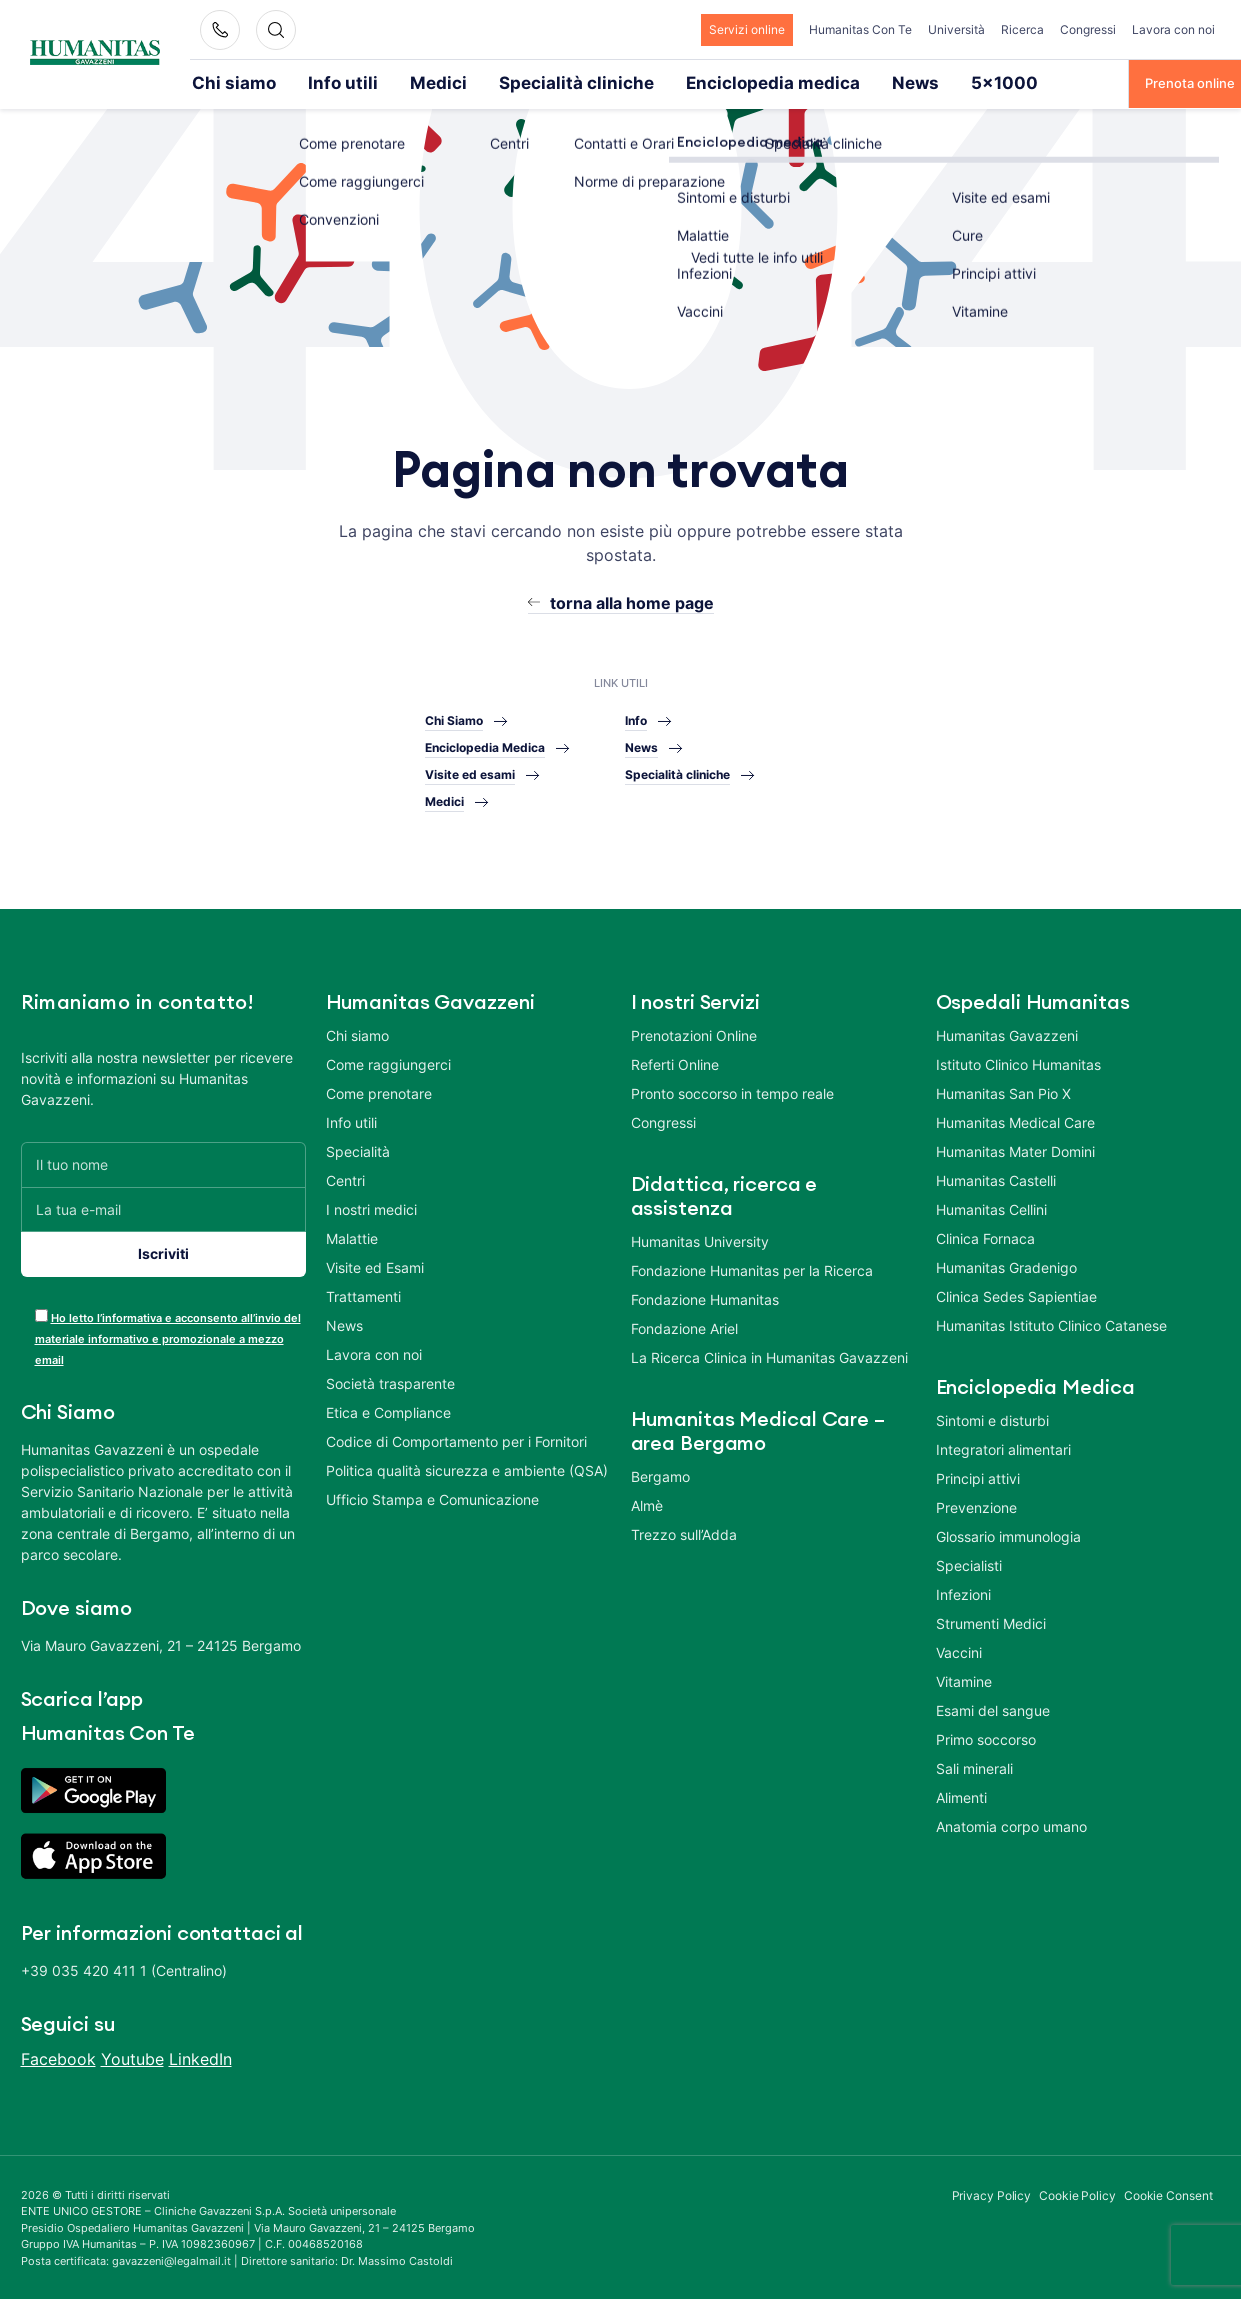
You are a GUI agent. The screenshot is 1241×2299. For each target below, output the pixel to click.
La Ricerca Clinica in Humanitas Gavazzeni (769, 1355)
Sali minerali (974, 1766)
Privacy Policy (992, 2193)
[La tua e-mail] (163, 1207)
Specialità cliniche (493, 82)
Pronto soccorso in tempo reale (732, 1091)
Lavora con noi (1173, 29)
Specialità (358, 1149)
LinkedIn (200, 2057)
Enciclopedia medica (642, 82)
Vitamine (964, 1679)
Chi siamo (222, 82)
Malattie (352, 1236)
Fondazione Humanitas (705, 1297)
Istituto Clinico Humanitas (1018, 1062)
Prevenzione (976, 1505)
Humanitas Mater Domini (1015, 1149)
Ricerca (1022, 29)
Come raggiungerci (388, 1062)
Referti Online (675, 1062)
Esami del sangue (993, 1708)
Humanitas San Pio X (1003, 1091)
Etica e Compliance (388, 1410)
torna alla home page (632, 601)
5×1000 (828, 82)
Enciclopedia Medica (485, 745)
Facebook (58, 2057)
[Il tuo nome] (163, 1162)
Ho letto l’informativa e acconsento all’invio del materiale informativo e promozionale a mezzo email (168, 1337)
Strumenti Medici (991, 1621)
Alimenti (961, 1795)
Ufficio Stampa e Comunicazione (432, 1497)
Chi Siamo (454, 718)
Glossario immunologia (1008, 1534)
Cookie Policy (1077, 2193)
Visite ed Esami (375, 1265)
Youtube (132, 2057)
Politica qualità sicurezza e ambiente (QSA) (467, 1468)
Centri (345, 1178)
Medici (386, 82)
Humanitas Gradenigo (1006, 1265)
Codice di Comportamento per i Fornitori (456, 1439)
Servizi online (747, 29)
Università (956, 29)
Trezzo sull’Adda (684, 1532)
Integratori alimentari (1003, 1447)
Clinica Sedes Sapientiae (1016, 1294)
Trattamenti (363, 1294)
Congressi (1088, 29)
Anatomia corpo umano (1011, 1824)
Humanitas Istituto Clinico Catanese (1051, 1323)
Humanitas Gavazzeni (1007, 1033)
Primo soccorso (986, 1737)
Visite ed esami (470, 772)
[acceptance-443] (41, 1313)
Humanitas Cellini (991, 1207)
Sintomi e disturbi (992, 1418)
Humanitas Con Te (860, 29)
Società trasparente (390, 1381)
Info (636, 718)
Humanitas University (700, 1239)
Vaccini (959, 1650)
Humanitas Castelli (996, 1178)
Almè (647, 1503)
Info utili (309, 82)
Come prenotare (379, 1091)
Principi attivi (978, 1476)
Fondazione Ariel (684, 1326)
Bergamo (660, 1474)
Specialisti (969, 1563)
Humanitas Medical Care (1015, 1120)
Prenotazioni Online (694, 1033)
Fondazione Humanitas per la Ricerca (752, 1268)
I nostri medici (371, 1207)
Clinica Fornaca (985, 1236)
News (755, 82)
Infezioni (963, 1592)
